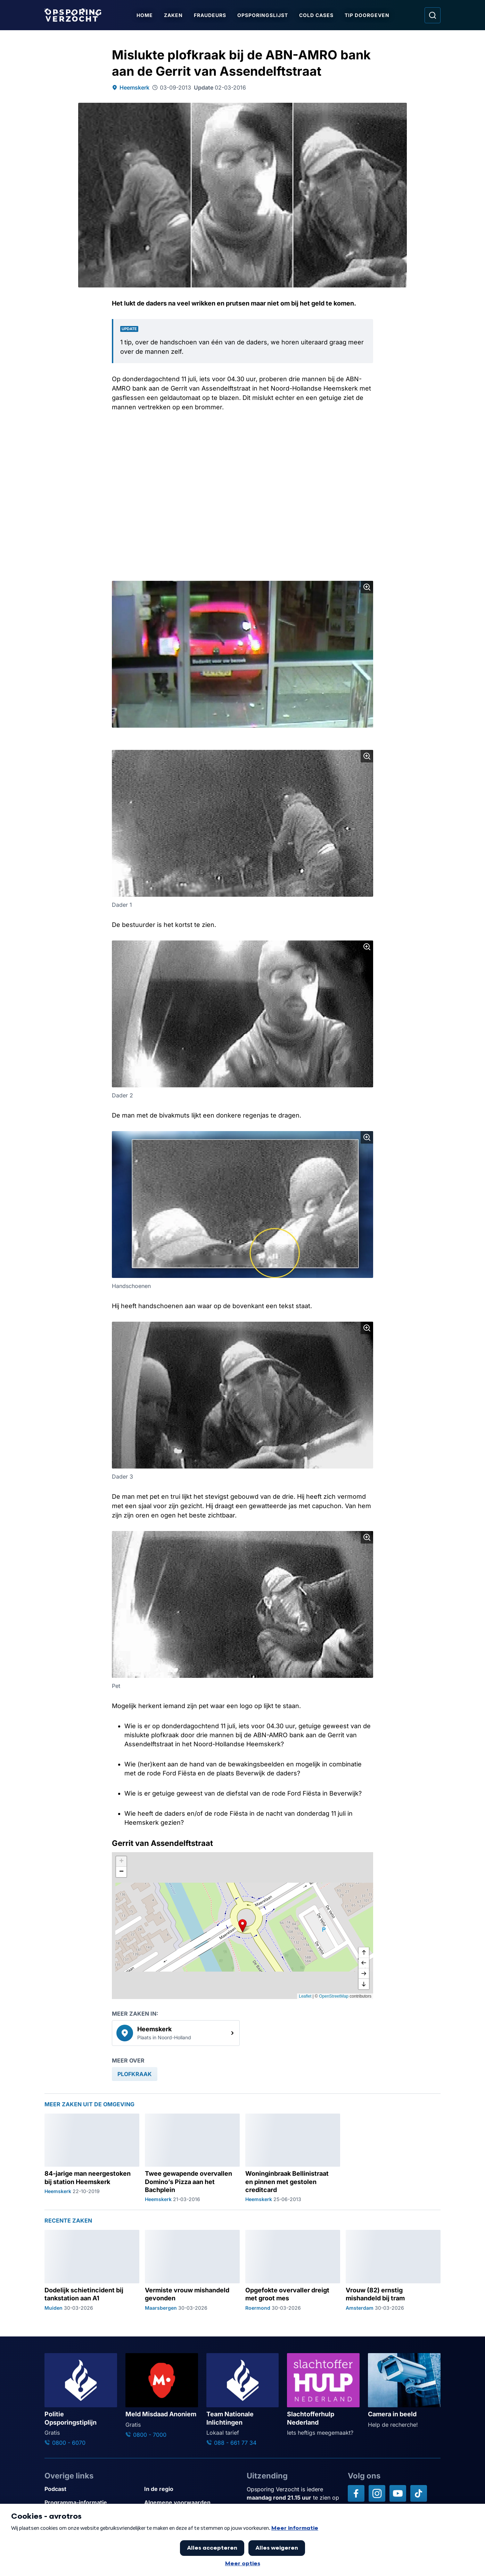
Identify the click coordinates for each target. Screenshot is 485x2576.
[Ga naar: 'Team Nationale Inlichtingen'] (242, 2400)
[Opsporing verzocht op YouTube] (397, 2493)
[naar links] (364, 1963)
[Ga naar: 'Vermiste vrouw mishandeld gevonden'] (192, 2270)
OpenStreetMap (333, 1996)
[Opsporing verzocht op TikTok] (418, 2493)
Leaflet (305, 1996)
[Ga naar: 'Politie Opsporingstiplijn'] (80, 2400)
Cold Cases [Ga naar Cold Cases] (316, 15)
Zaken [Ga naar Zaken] (173, 15)
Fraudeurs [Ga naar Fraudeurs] (210, 15)
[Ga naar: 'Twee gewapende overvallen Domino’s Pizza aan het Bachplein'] (192, 2158)
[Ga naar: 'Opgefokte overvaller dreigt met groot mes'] (292, 2270)
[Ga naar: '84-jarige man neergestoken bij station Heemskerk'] (91, 2158)
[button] (242, 1926)
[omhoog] (364, 1953)
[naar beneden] (364, 1984)
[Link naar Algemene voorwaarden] (191, 2503)
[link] (176, 2033)
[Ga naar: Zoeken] (433, 15)
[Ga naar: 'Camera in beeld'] (404, 2391)
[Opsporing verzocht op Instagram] (377, 2493)
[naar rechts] (364, 1973)
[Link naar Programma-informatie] (91, 2503)
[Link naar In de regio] (191, 2489)
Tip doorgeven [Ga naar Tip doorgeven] (367, 15)
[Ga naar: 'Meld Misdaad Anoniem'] (161, 2396)
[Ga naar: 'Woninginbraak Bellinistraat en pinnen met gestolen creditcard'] (292, 2158)
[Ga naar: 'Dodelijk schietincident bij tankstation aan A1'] (91, 2270)
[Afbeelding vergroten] (367, 587)
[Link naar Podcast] (91, 2489)
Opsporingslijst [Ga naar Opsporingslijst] (262, 15)
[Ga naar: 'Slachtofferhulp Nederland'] (323, 2395)
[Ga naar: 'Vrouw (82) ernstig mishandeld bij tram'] (393, 2270)
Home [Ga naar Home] (145, 15)
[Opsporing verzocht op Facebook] (356, 2493)
